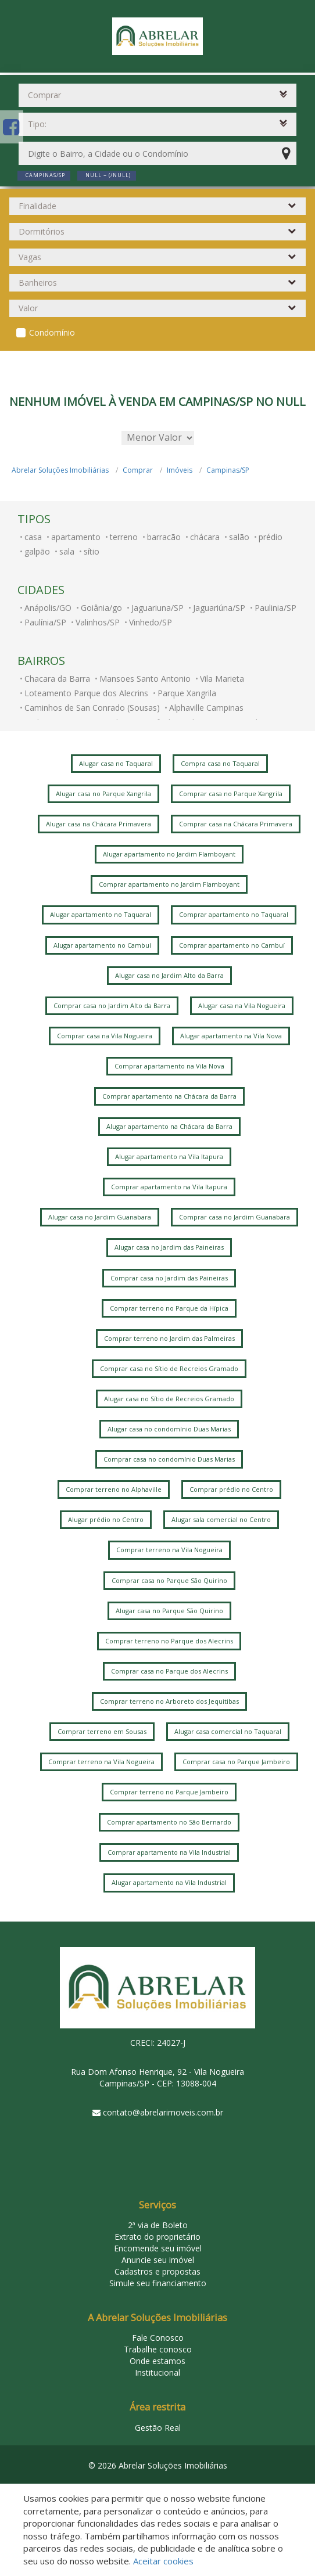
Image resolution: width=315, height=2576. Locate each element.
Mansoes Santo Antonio (145, 678)
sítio (91, 551)
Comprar (138, 470)
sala (66, 551)
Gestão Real (158, 2427)
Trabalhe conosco (158, 2349)
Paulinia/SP (275, 607)
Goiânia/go (101, 607)
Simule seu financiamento (157, 2283)
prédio (270, 536)
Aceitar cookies (163, 2561)
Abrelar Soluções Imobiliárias (60, 470)
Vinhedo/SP (150, 622)
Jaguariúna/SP (219, 607)
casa (33, 536)
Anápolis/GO (47, 607)
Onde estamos (157, 2360)
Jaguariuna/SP (157, 607)
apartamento (76, 536)
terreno (124, 536)
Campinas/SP (227, 470)
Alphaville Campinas (206, 707)
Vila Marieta (222, 678)
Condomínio (52, 332)
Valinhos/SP (98, 622)
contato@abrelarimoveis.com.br (163, 2112)
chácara (205, 536)
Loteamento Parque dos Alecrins (86, 693)
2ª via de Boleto (158, 2224)
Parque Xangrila (187, 693)
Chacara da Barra (57, 678)
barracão (164, 536)
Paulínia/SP (45, 622)
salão (239, 536)
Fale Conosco (158, 2337)
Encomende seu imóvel (158, 2248)
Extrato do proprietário (157, 2236)
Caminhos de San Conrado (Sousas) (92, 707)
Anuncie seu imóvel (157, 2259)
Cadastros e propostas (157, 2271)
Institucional (157, 2372)
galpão (37, 551)
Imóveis (179, 470)
